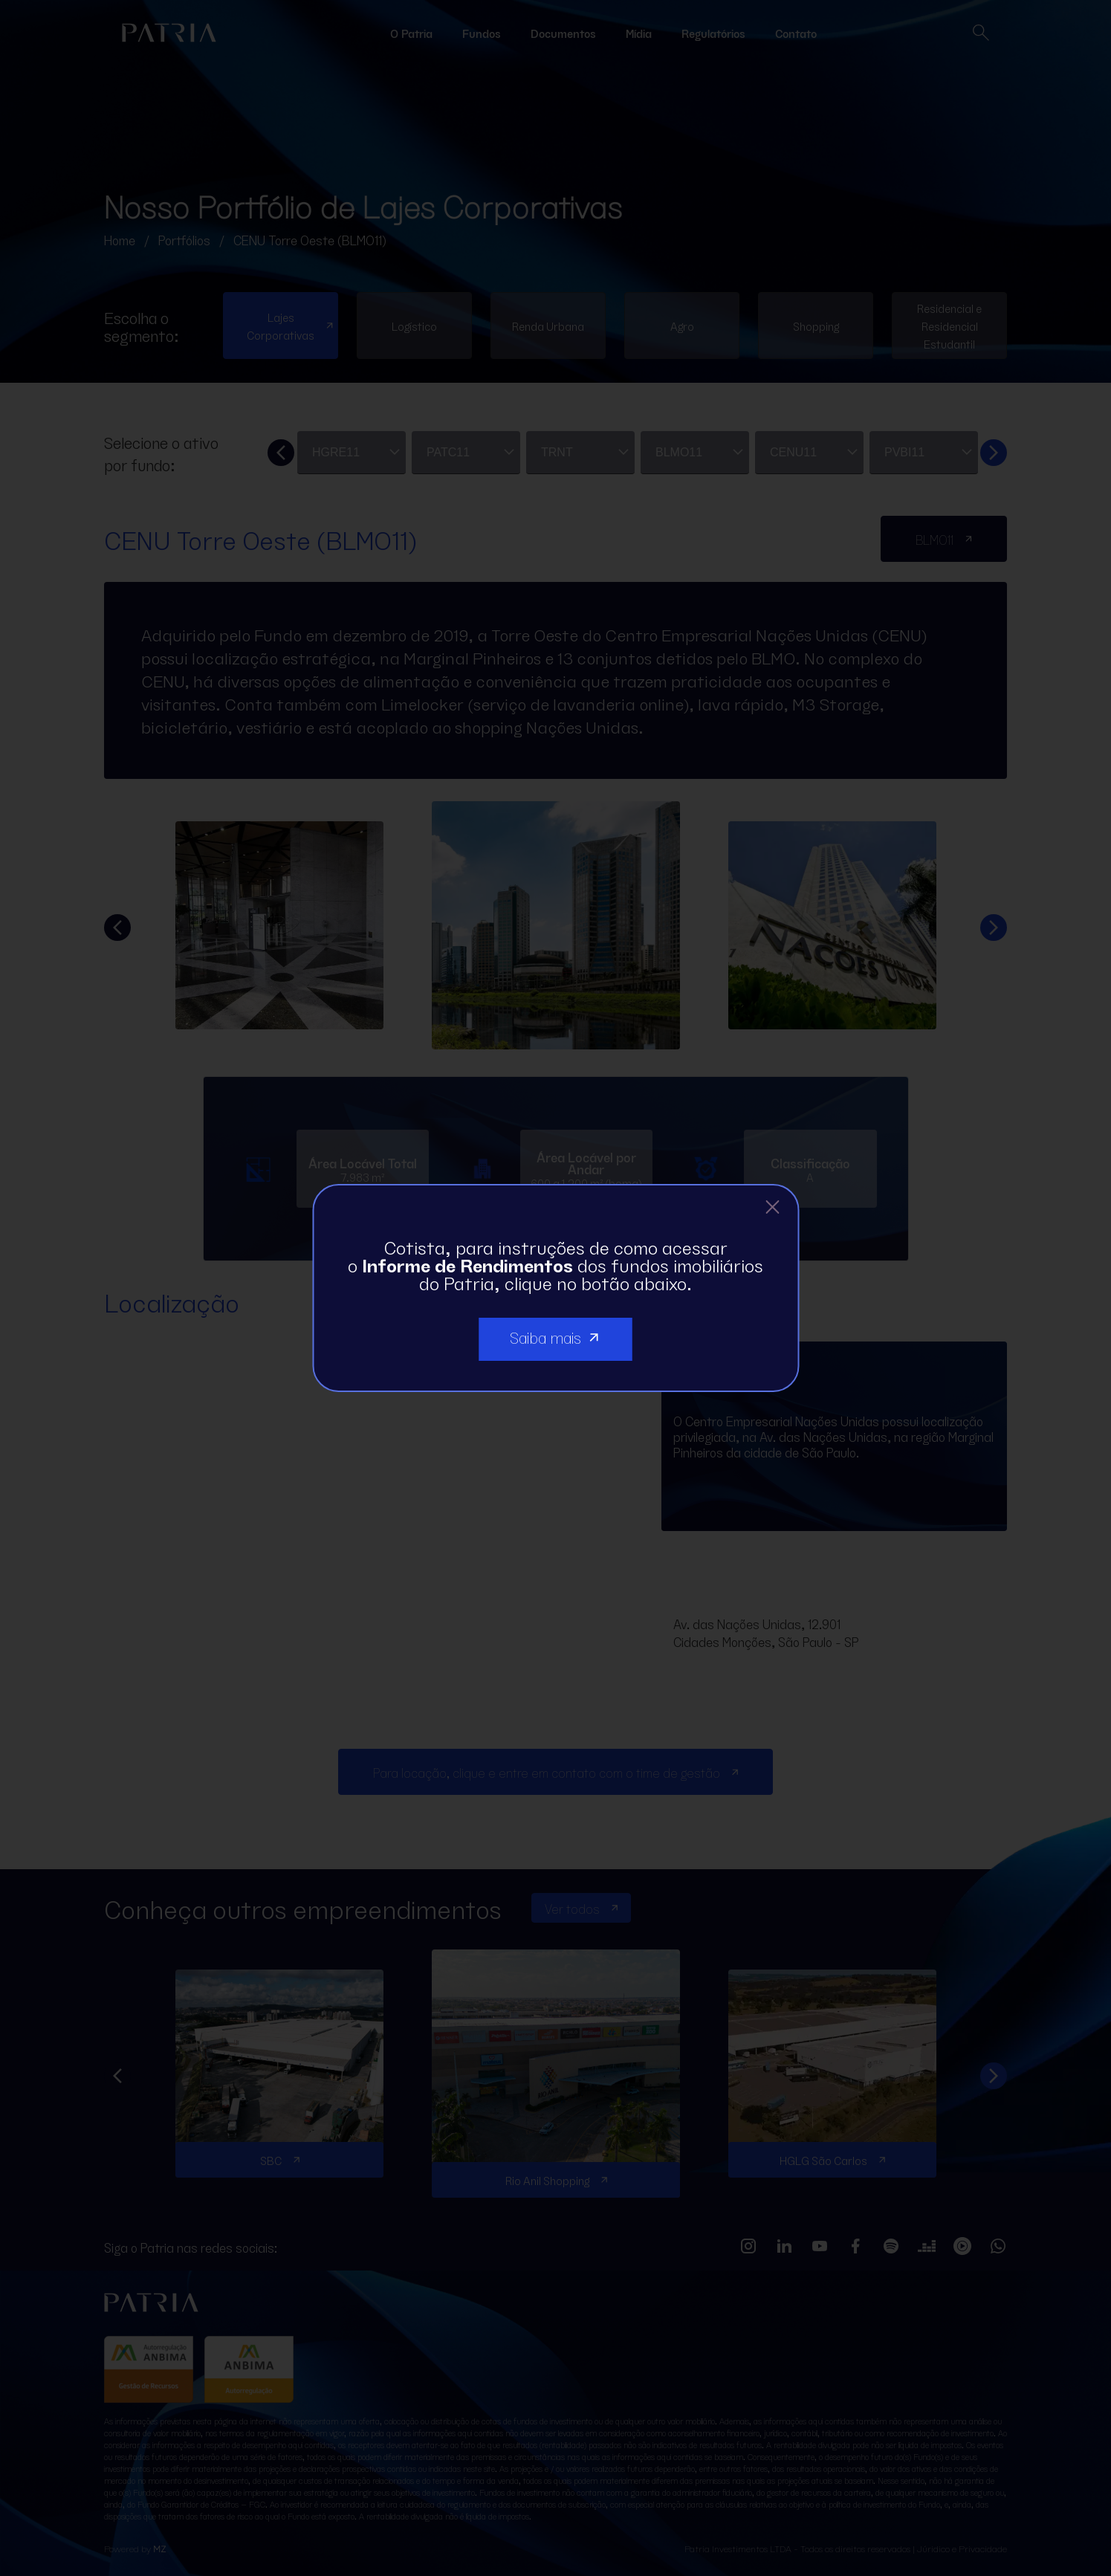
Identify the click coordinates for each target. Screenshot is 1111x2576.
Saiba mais (556, 1336)
